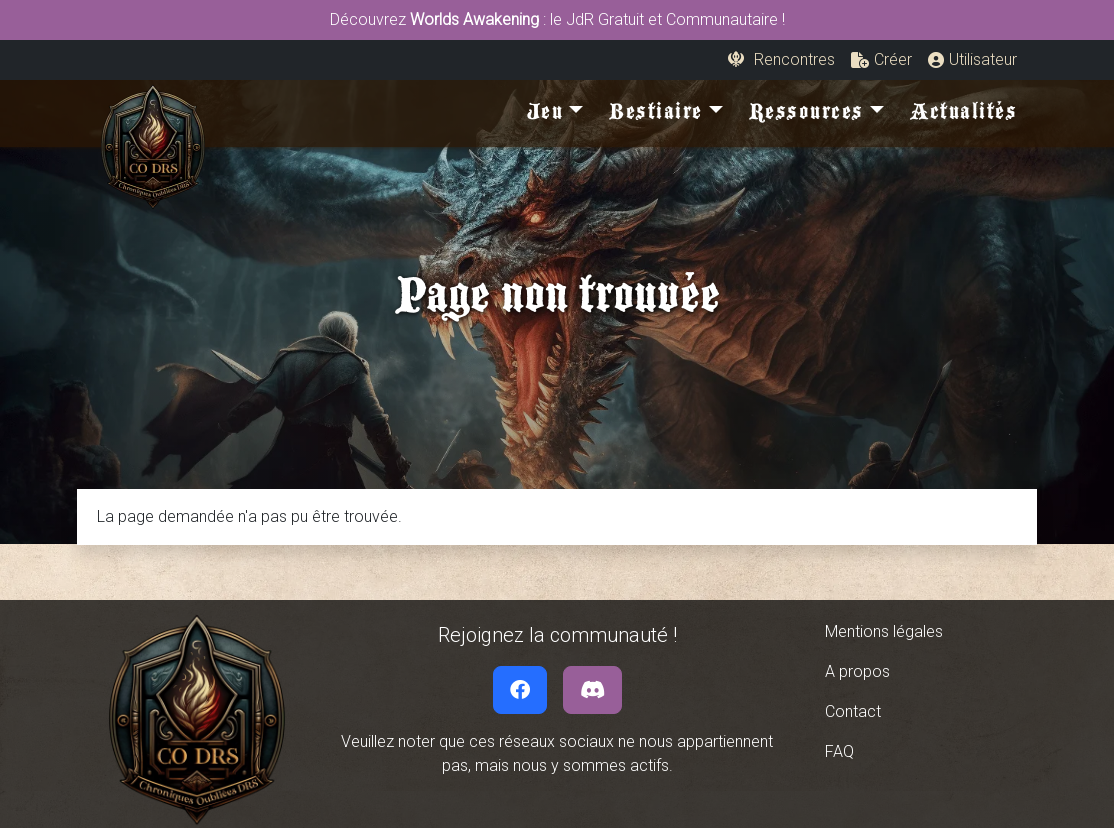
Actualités (963, 116)
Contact (853, 711)
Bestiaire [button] (656, 116)
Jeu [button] (545, 116)
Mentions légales (884, 631)
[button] (881, 60)
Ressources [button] (806, 116)
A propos (857, 671)
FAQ (839, 751)
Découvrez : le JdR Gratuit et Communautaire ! (557, 19)
